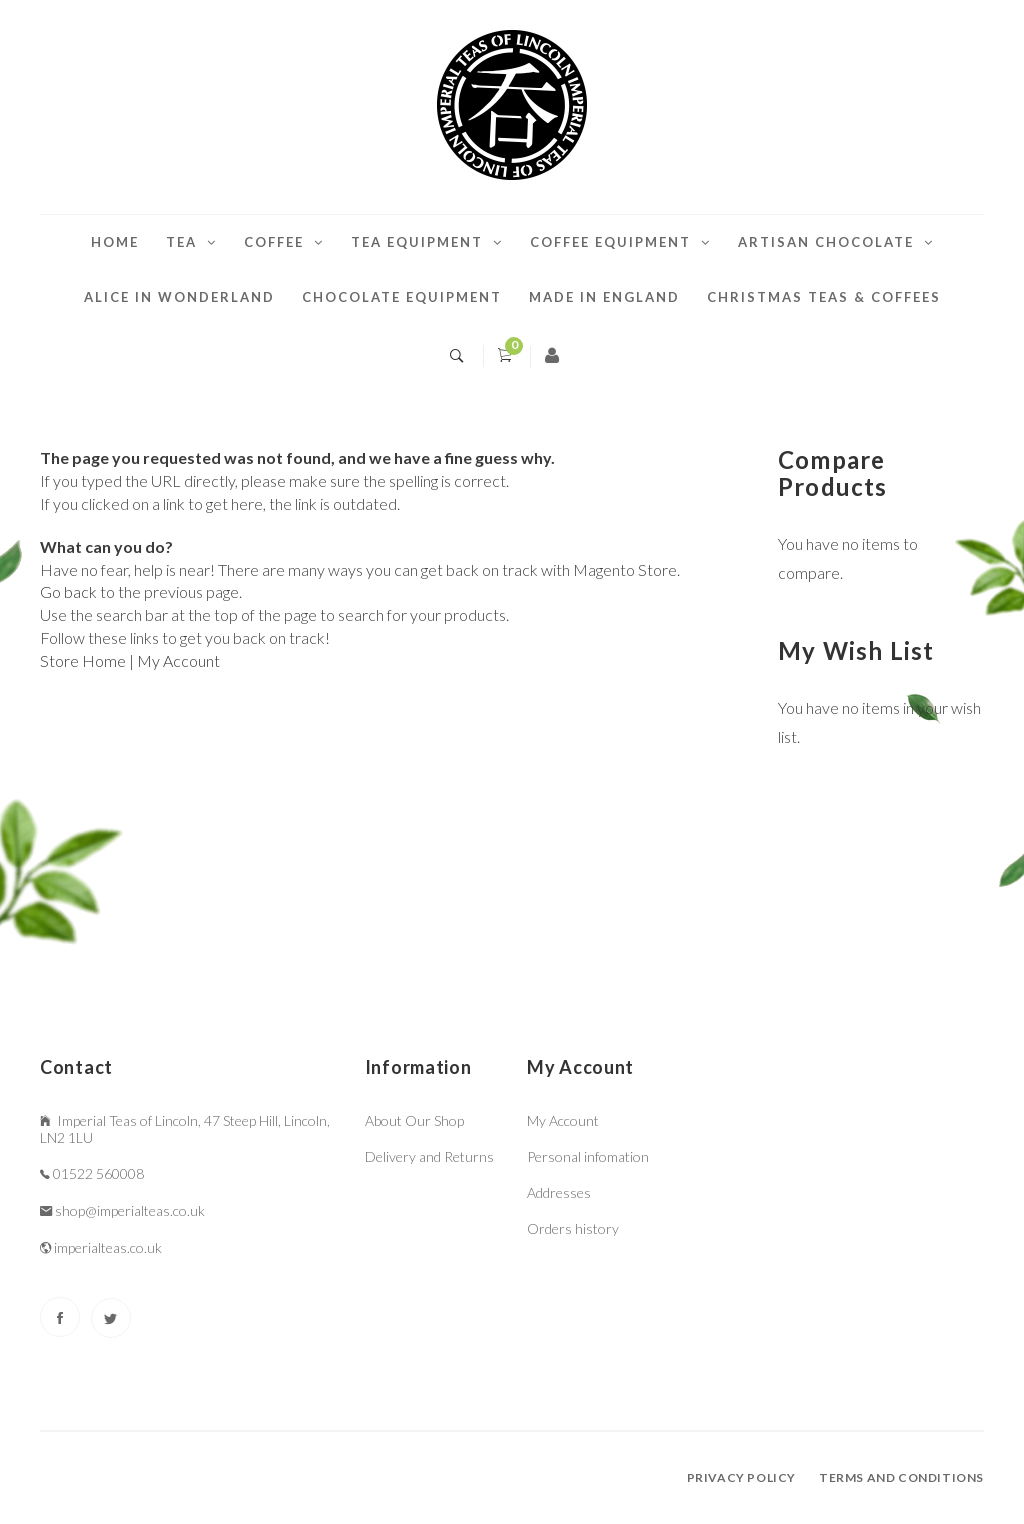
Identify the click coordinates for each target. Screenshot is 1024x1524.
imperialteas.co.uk (108, 1247)
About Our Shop (414, 1120)
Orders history (573, 1228)
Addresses (559, 1192)
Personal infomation (588, 1156)
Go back (68, 591)
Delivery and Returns (429, 1156)
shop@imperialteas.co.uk (130, 1210)
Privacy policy (741, 1477)
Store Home (83, 660)
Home (115, 242)
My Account (178, 660)
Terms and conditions (901, 1477)
